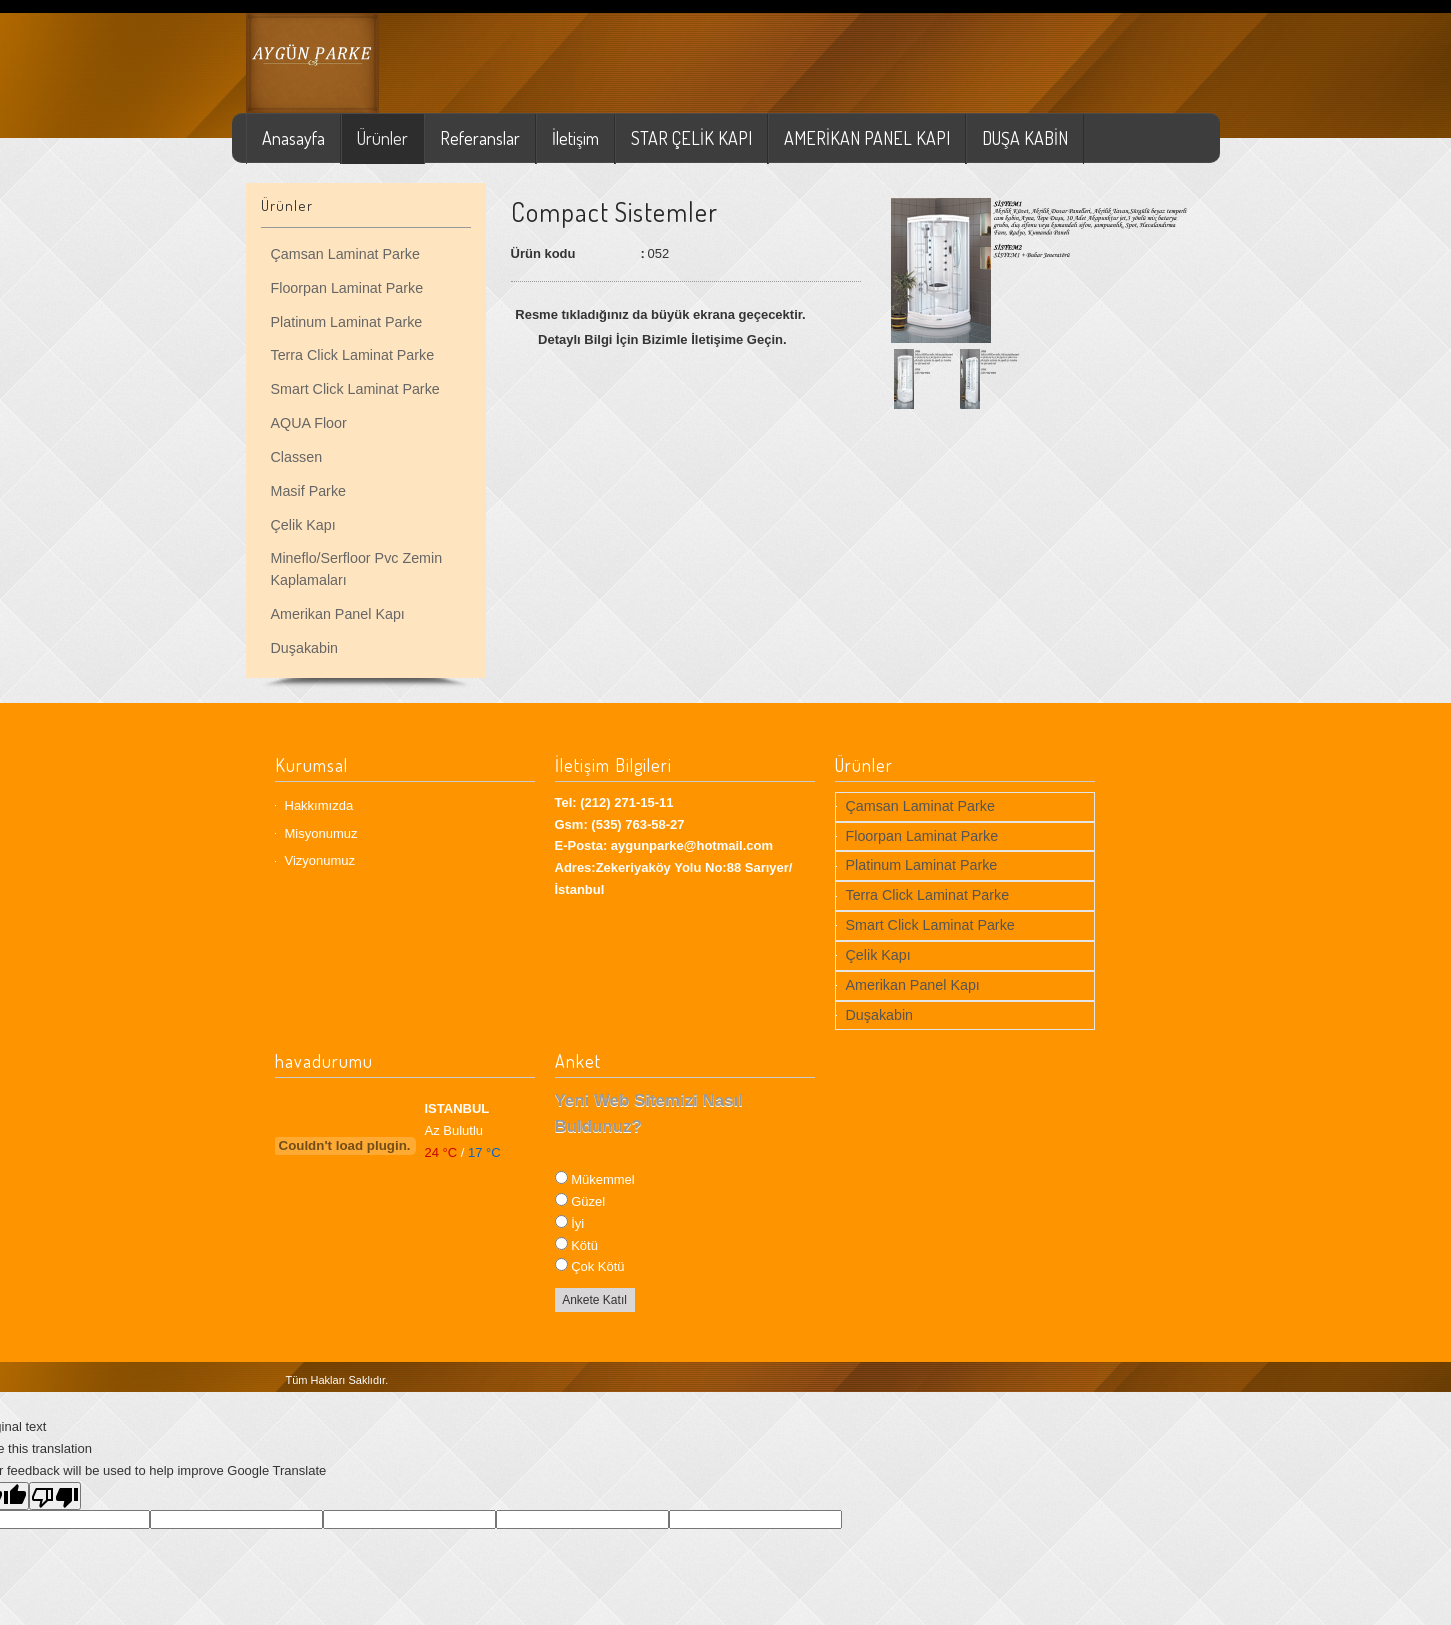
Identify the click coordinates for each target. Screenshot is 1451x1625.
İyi (577, 1223)
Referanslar (480, 138)
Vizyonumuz (320, 860)
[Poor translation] (55, 1496)
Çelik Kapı (303, 525)
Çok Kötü (597, 1266)
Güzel (588, 1201)
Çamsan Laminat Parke (345, 254)
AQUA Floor (309, 423)
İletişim (575, 138)
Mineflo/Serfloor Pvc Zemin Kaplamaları (357, 569)
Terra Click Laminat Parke (353, 355)
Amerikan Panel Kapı (338, 614)
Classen (297, 457)
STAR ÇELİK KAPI (691, 138)
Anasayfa (293, 138)
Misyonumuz (321, 833)
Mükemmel (603, 1179)
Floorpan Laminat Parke (347, 288)
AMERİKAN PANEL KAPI (867, 138)
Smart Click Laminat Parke (355, 389)
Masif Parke (308, 491)
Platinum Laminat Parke (347, 322)
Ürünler (382, 138)
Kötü (584, 1245)
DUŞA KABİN (1025, 138)
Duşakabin (305, 648)
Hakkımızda (319, 805)
